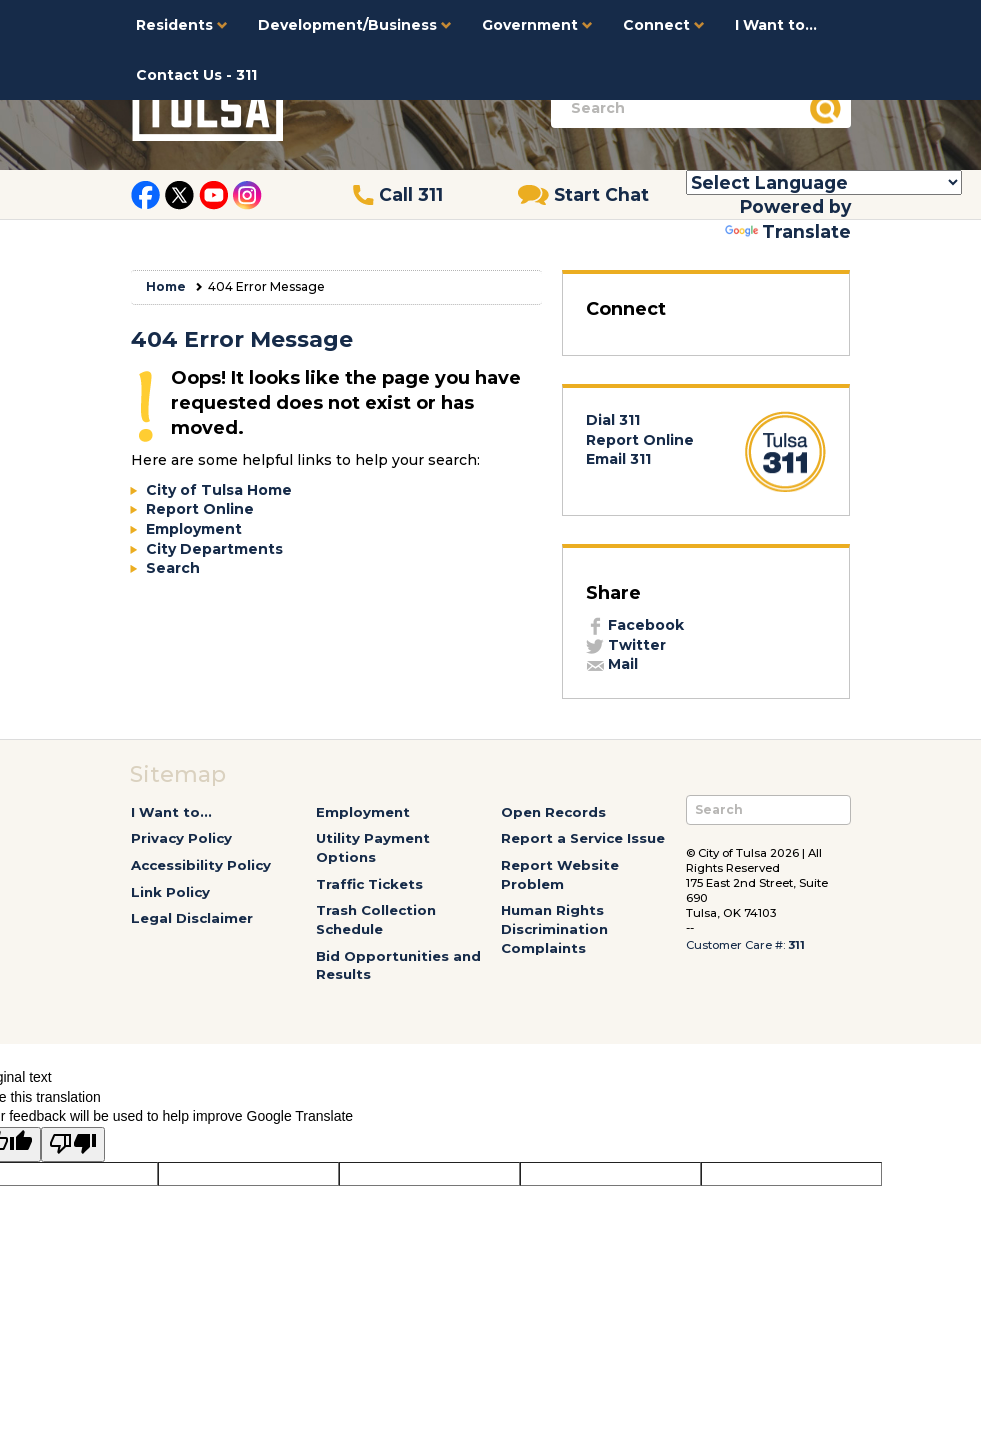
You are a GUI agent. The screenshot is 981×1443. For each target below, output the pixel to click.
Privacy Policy (181, 838)
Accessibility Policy (201, 865)
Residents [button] (182, 25)
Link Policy (170, 892)
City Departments (214, 549)
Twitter (626, 645)
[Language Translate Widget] (824, 182)
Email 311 (618, 459)
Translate (788, 231)
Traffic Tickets (369, 884)
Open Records (553, 812)
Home (166, 286)
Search (173, 568)
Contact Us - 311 (196, 75)
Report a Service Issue (583, 838)
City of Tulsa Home (219, 490)
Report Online (200, 509)
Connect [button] (664, 25)
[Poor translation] (73, 1145)
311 (796, 945)
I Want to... (776, 25)
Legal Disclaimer (192, 918)
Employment (194, 529)
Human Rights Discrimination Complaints (554, 928)
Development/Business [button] (355, 25)
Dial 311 (613, 420)
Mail (612, 664)
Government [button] (537, 25)
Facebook (635, 625)
